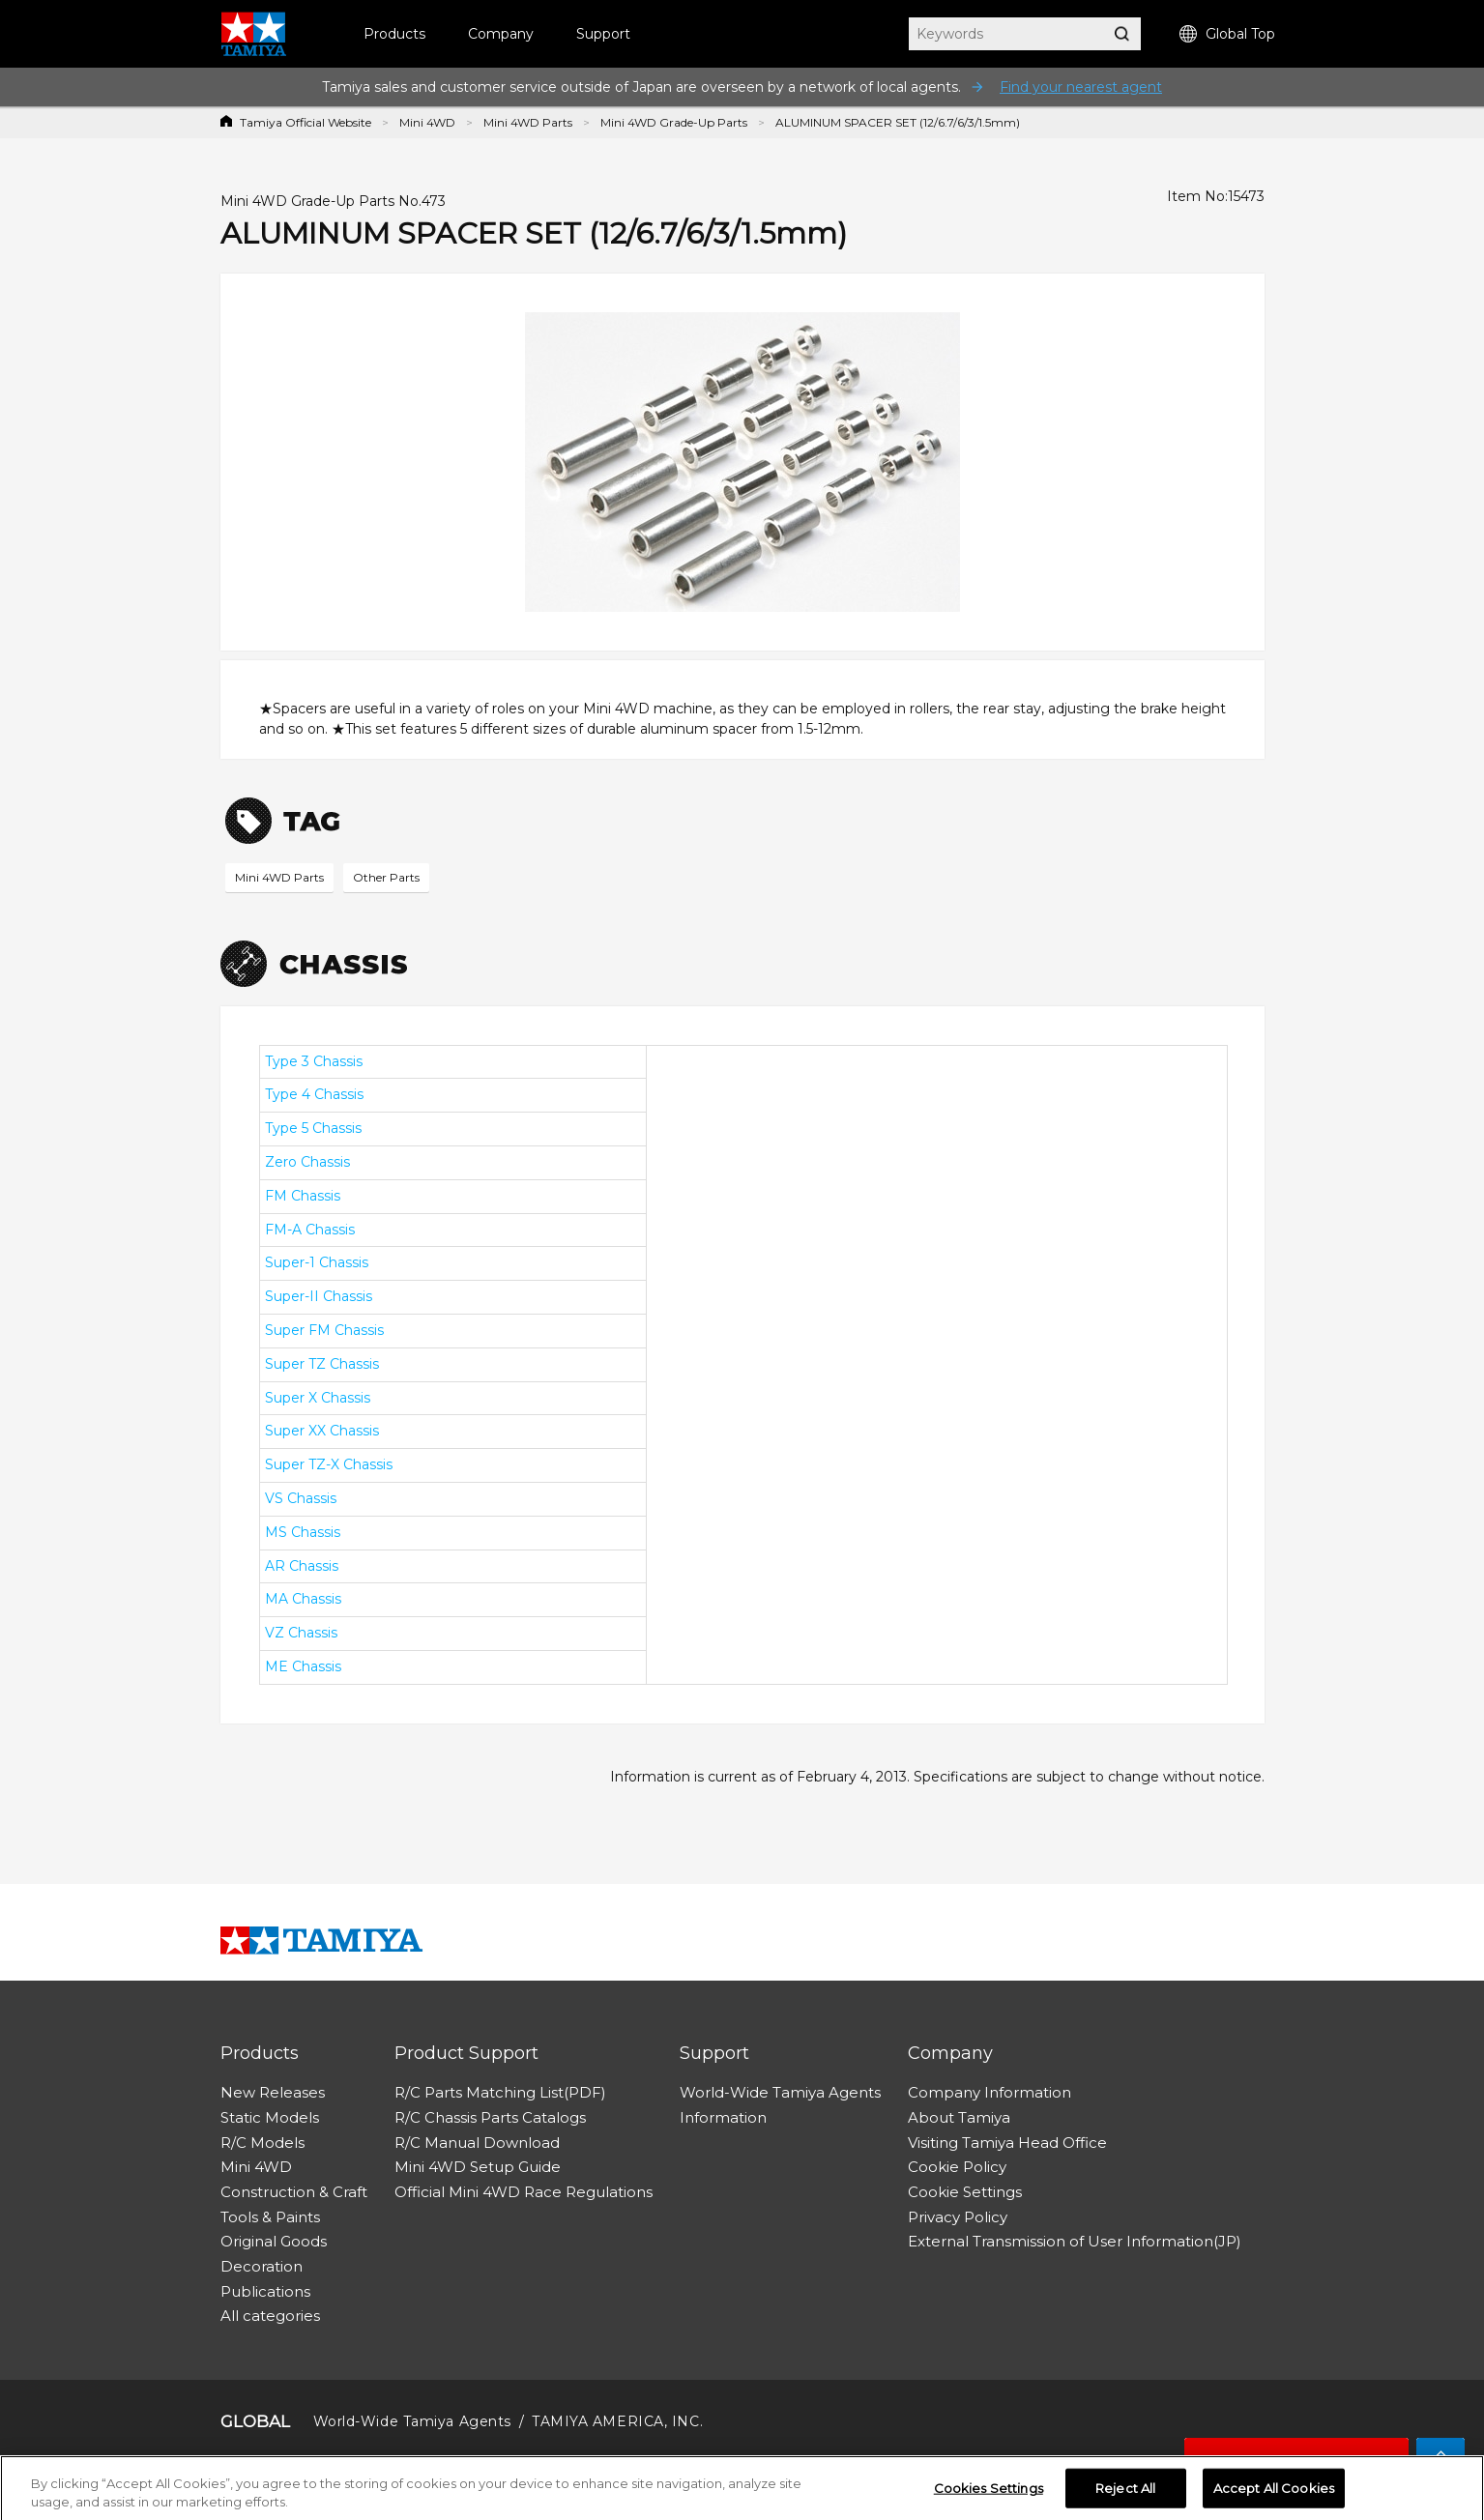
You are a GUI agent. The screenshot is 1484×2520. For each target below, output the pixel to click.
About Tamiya (959, 2117)
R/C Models (262, 2142)
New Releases (272, 2092)
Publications (265, 2291)
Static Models (269, 2117)
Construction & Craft (293, 2192)
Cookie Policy (957, 2167)
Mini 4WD (427, 122)
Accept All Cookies (1273, 2493)
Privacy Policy (957, 2217)
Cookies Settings (988, 2493)
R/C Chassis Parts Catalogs (490, 2117)
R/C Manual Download (477, 2142)
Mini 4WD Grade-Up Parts (673, 122)
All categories (270, 2315)
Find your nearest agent (1081, 87)
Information (723, 2117)
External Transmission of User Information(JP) (1074, 2241)
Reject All (1125, 2493)
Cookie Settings (965, 2192)
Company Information (989, 2092)
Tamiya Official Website (305, 122)
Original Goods (273, 2241)
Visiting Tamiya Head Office (1007, 2142)
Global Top (1227, 34)
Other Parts (386, 877)
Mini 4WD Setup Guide (477, 2167)
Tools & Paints (270, 2217)
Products (394, 34)
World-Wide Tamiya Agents (780, 2092)
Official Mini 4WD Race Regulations (523, 2192)
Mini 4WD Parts (527, 122)
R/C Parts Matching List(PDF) (500, 2092)
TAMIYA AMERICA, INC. (617, 2421)
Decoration (261, 2266)
